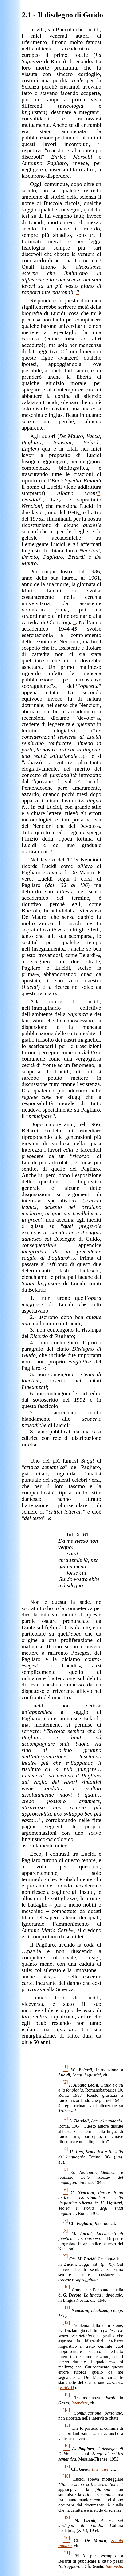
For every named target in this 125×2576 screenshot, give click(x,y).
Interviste (79, 2402)
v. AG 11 (67, 2387)
